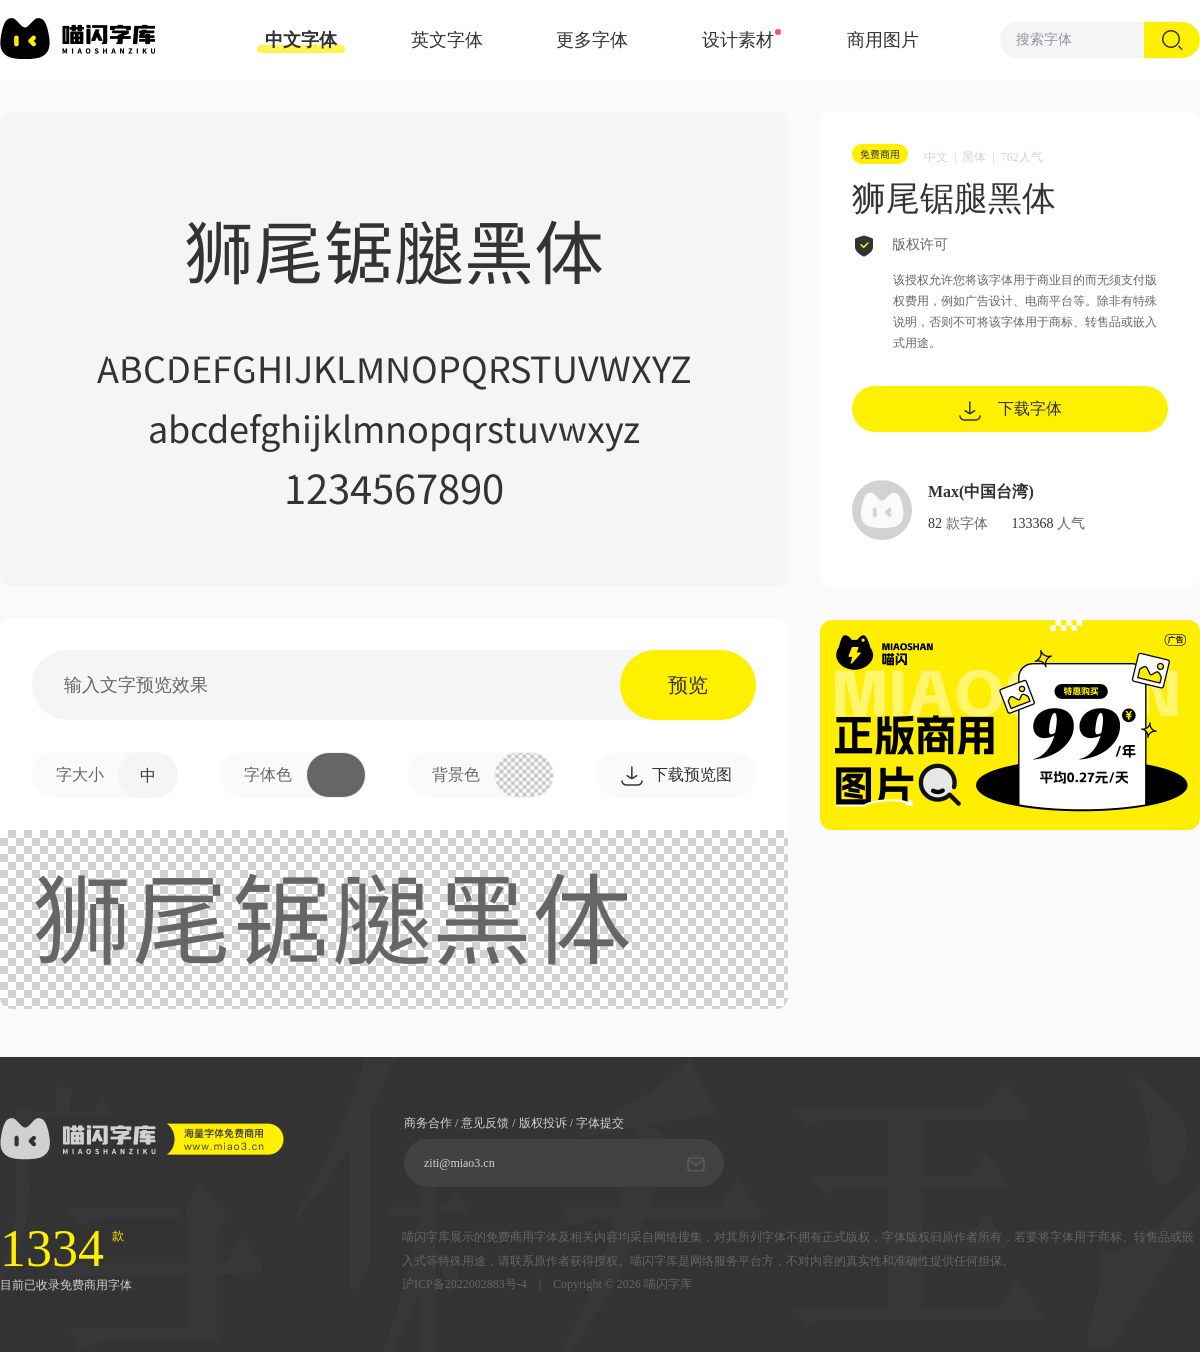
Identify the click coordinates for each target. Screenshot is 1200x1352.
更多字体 (592, 40)
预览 (688, 685)
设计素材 (738, 40)
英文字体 (447, 40)
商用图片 (883, 40)
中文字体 (301, 41)
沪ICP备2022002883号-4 (464, 1284)
